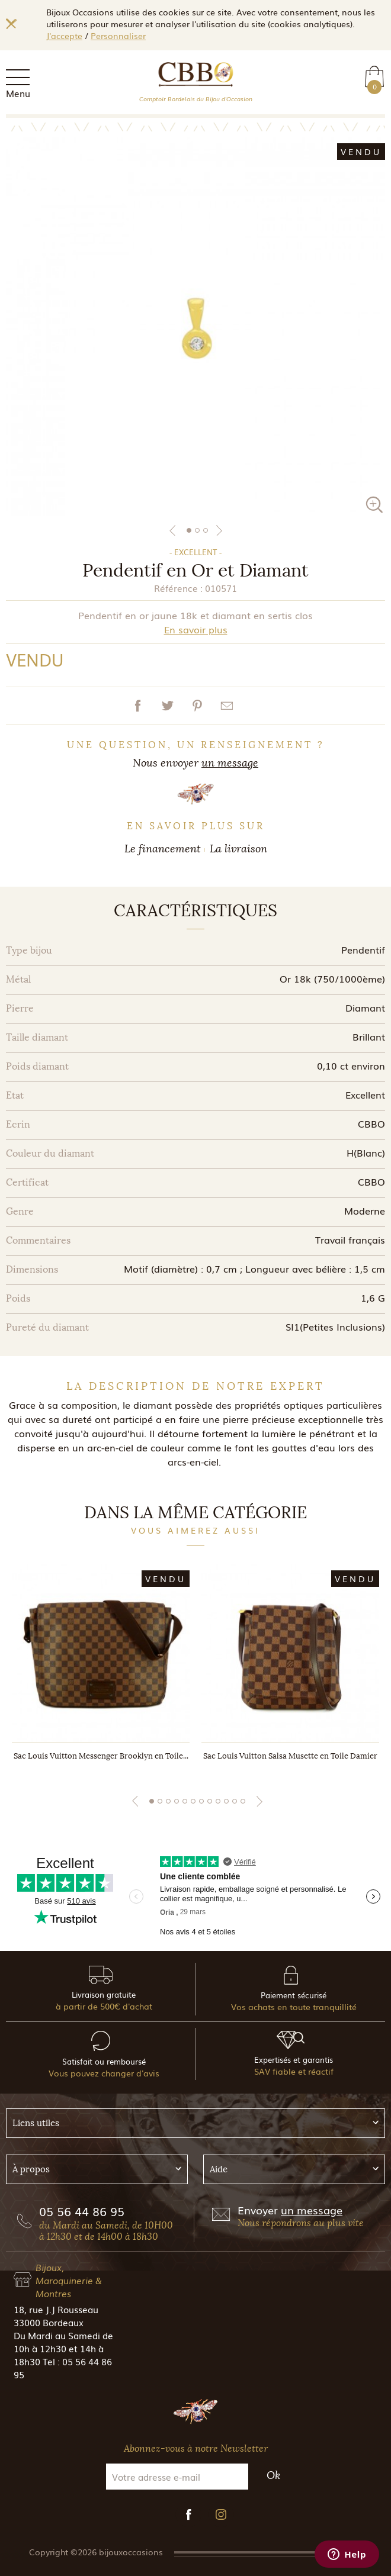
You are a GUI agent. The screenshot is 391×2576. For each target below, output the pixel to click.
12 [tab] (243, 1801)
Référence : (178, 587)
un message (229, 762)
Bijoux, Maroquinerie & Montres (69, 2280)
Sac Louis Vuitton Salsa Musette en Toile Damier (290, 1755)
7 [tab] (201, 1801)
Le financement (162, 848)
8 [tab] (209, 1801)
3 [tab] (205, 530)
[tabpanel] (195, 326)
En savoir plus (195, 629)
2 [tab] (197, 530)
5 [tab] (184, 1801)
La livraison (238, 848)
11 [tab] (234, 1801)
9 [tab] (218, 1801)
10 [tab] (226, 1801)
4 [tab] (176, 1801)
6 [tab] (193, 1801)
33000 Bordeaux (49, 2322)
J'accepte (64, 35)
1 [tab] (189, 530)
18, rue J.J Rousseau (56, 2309)
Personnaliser (118, 35)
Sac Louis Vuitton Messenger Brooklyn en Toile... (101, 1755)
